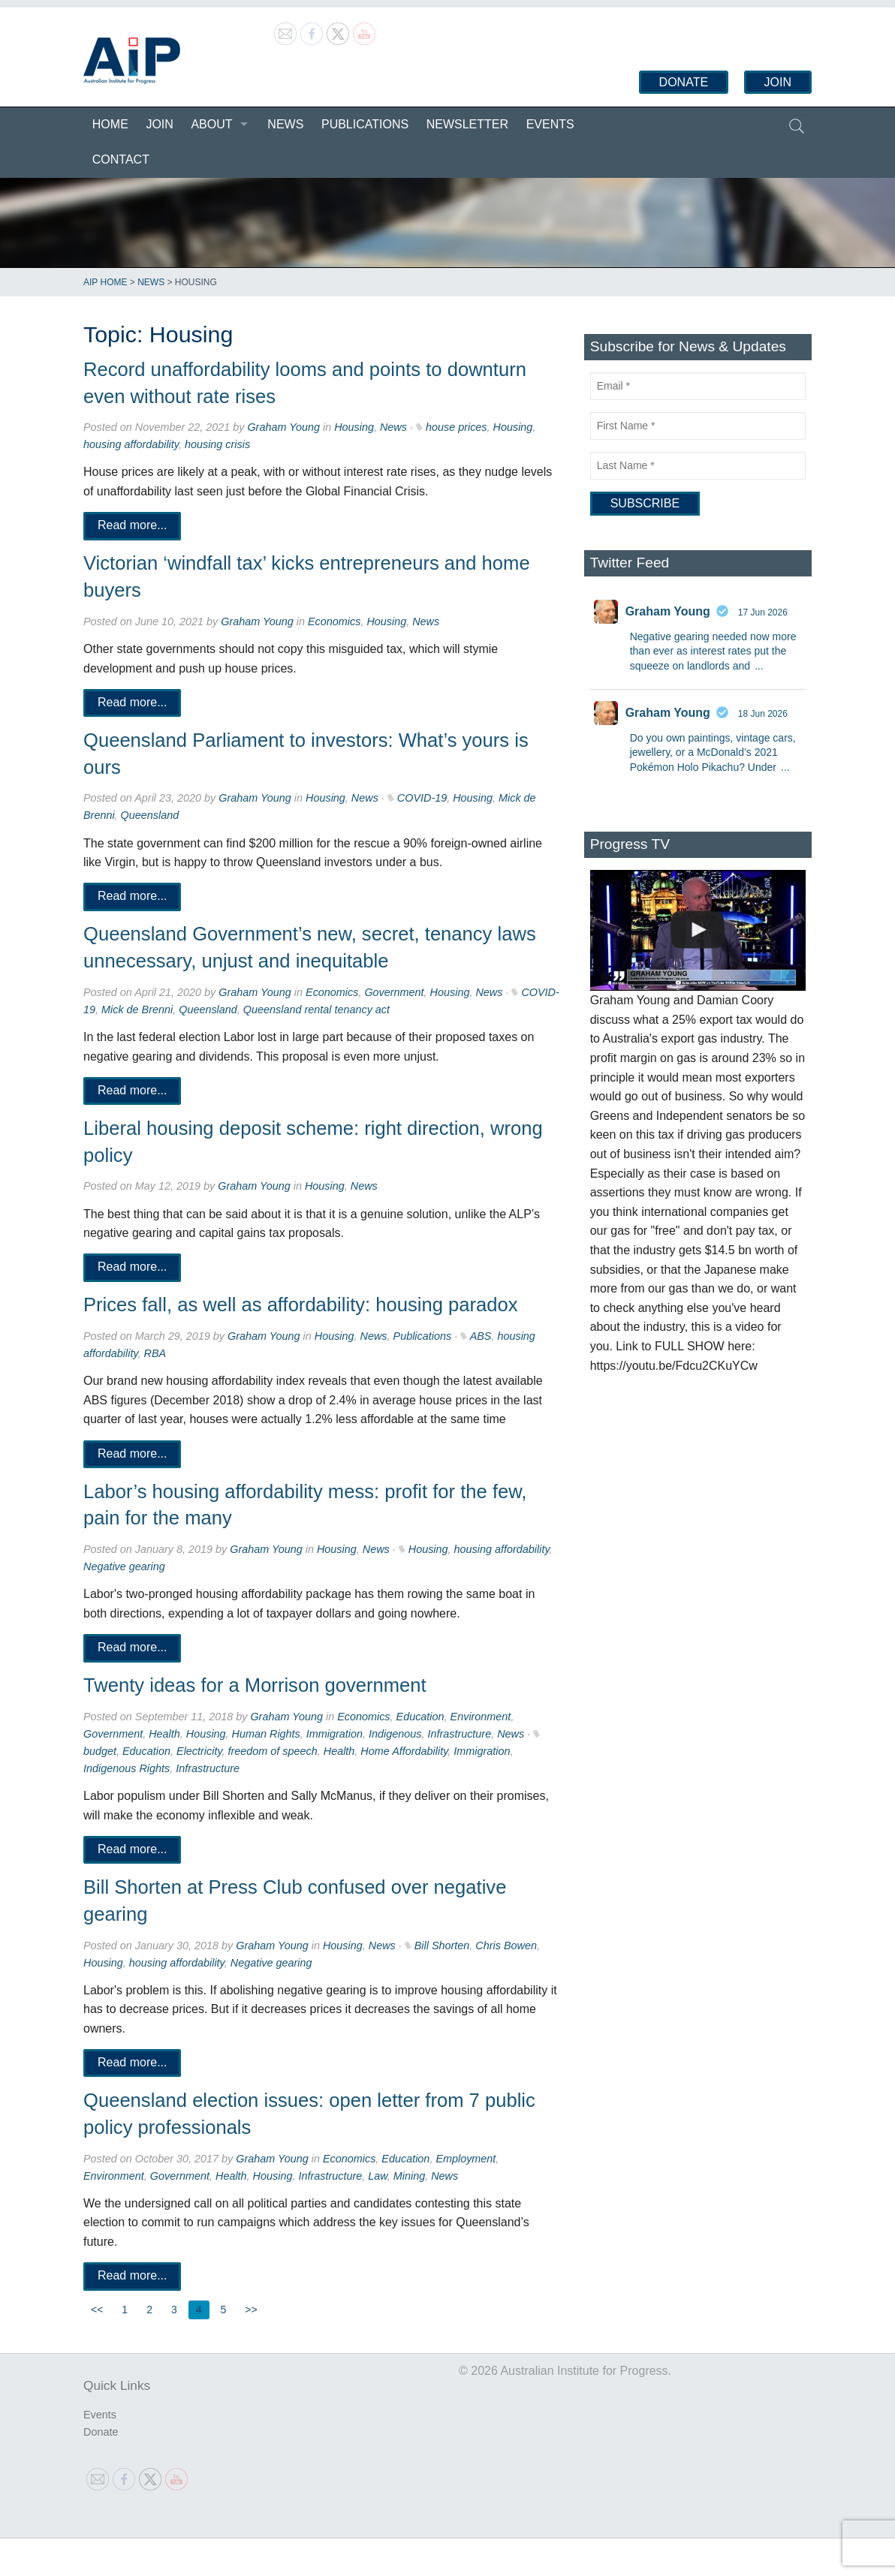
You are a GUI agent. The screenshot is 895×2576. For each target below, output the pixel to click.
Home (110, 124)
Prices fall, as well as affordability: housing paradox (300, 1304)
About (211, 124)
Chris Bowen (506, 1946)
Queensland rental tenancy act (316, 1010)
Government (393, 992)
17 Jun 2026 (763, 612)
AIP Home (105, 282)
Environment (481, 1717)
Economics (334, 621)
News (285, 124)
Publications (364, 124)
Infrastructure (459, 1734)
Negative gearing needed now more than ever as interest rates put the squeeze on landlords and (713, 651)
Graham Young (283, 427)
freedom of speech (273, 1751)
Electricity (199, 1751)
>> (251, 2310)
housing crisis (217, 444)
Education (420, 1717)
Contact (120, 159)
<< (97, 2310)
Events (550, 124)
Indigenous (395, 1734)
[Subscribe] (645, 504)
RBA (155, 1353)
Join (777, 82)
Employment (465, 2159)
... (759, 666)
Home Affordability (404, 1751)
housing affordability (131, 444)
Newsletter (467, 124)
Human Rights (266, 1734)
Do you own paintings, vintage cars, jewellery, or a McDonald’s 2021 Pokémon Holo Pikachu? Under (713, 752)
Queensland (150, 815)
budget (99, 1751)
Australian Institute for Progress (131, 61)
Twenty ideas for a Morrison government (254, 1685)
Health (164, 1734)
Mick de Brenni (137, 1010)
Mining (409, 2176)
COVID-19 (422, 798)
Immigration (334, 1734)
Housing (354, 427)
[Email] (698, 386)
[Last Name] (698, 466)
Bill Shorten (442, 1946)
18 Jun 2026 (763, 714)
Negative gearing (124, 1566)
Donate (683, 82)
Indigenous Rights (126, 1768)
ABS (481, 1336)
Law (377, 2176)
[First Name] (698, 426)
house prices (456, 427)
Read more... (132, 525)
